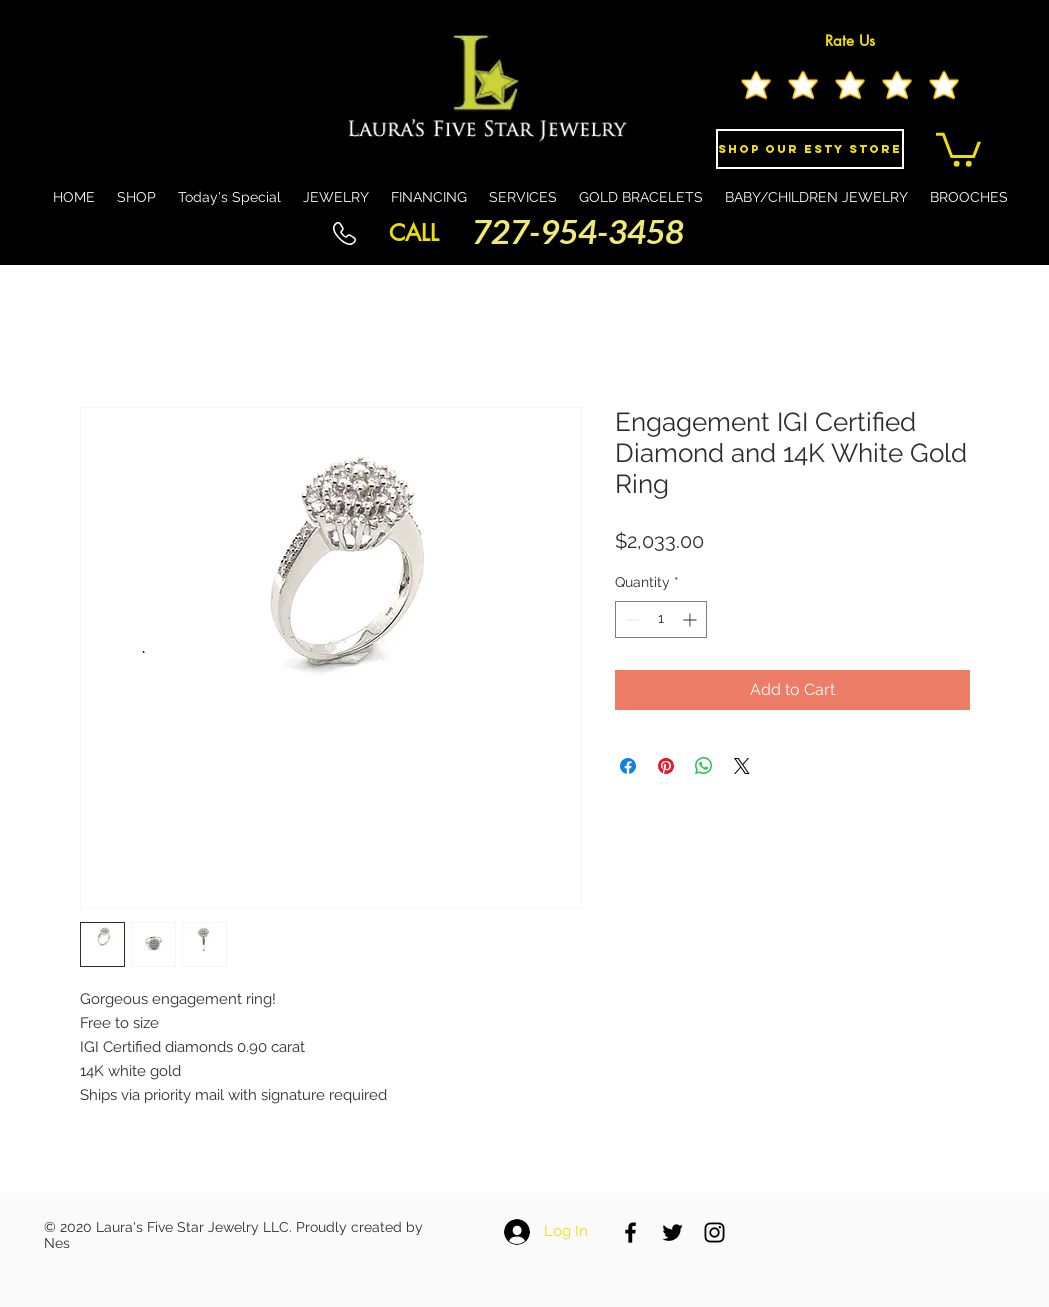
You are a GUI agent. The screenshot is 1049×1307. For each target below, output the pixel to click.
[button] (958, 148)
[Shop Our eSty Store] (810, 149)
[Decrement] (630, 619)
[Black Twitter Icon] (672, 1232)
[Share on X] (742, 766)
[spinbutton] (661, 619)
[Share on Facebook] (628, 766)
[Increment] (691, 619)
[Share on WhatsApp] (704, 766)
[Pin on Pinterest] (666, 766)
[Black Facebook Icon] (630, 1232)
